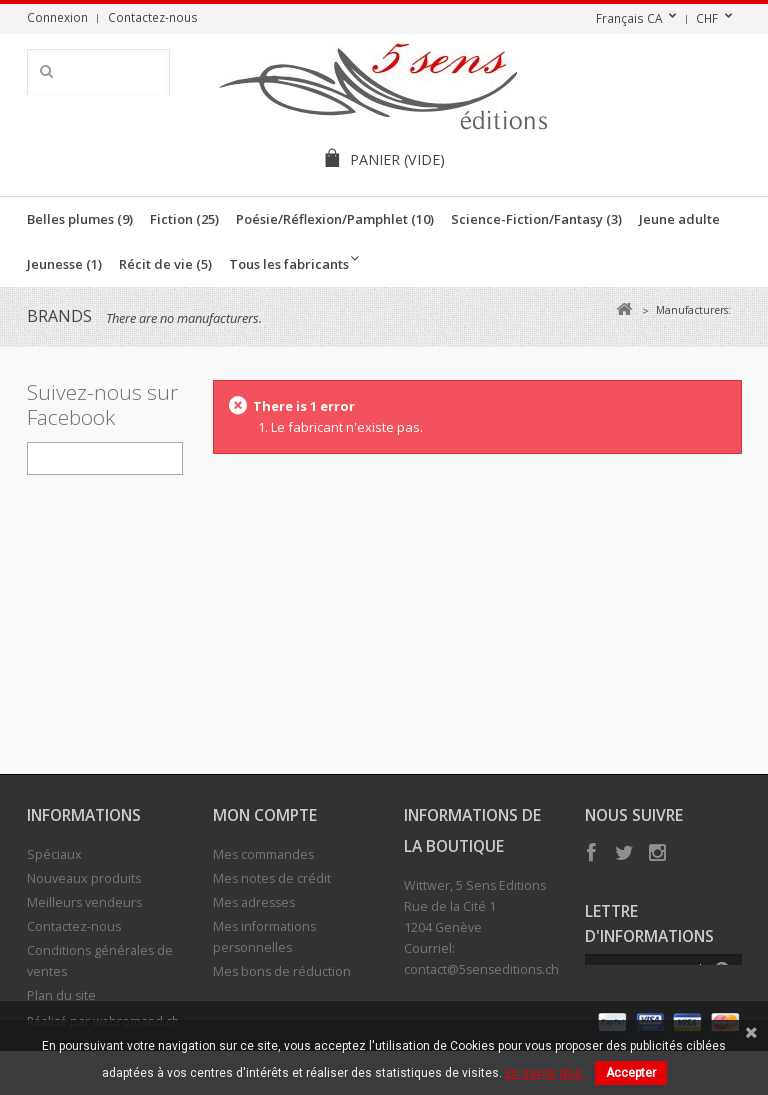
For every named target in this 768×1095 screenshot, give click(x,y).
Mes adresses (254, 902)
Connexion (57, 17)
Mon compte (265, 815)
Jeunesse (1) (64, 264)
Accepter (631, 1073)
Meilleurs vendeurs (84, 902)
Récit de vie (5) (165, 264)
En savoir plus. (545, 1073)
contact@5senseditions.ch (481, 969)
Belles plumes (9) (80, 219)
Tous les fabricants (289, 264)
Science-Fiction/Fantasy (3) (536, 219)
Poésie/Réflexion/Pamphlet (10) (335, 219)
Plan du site (61, 995)
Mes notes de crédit (272, 878)
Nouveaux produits (84, 878)
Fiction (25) (184, 219)
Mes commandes (263, 854)
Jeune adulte (679, 219)
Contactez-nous (153, 17)
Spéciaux (54, 854)
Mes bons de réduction (282, 971)
